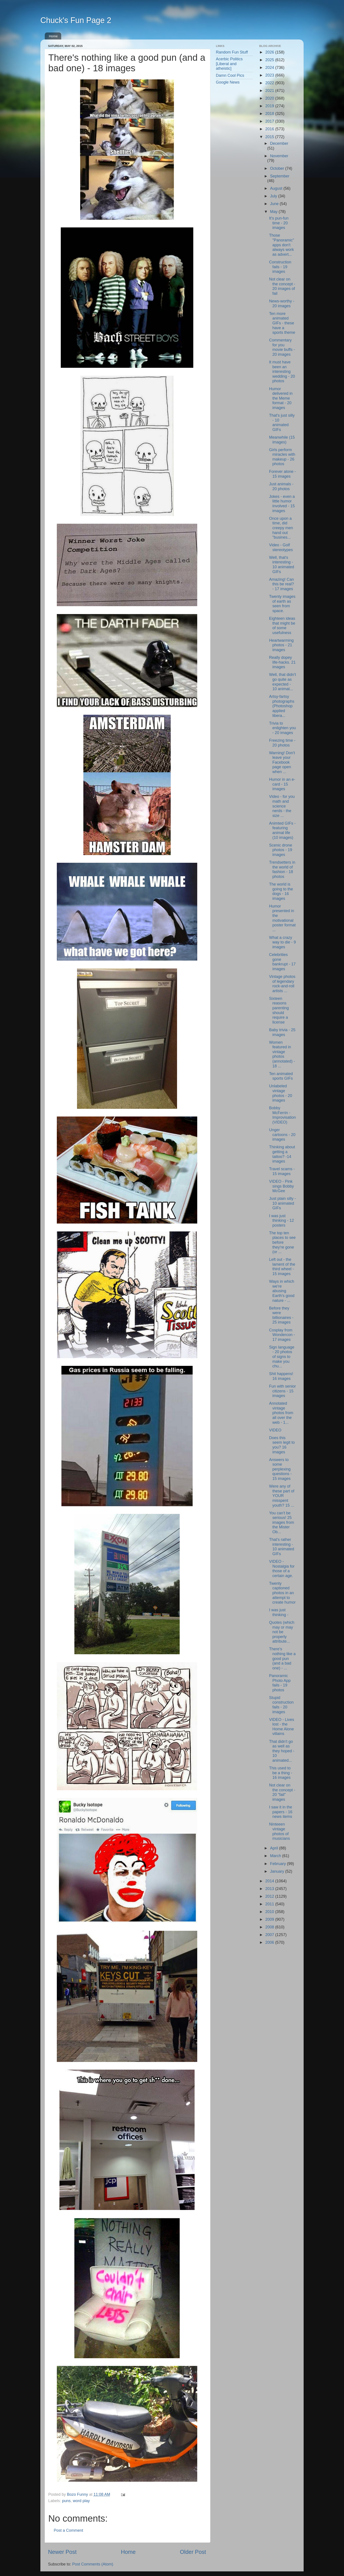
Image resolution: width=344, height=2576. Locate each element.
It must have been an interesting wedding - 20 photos (282, 371)
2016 (270, 129)
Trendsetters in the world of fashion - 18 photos (282, 869)
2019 (270, 106)
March (276, 1856)
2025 (270, 60)
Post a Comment (68, 2530)
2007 (270, 1935)
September (279, 176)
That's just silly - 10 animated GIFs (281, 422)
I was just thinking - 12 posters (281, 1220)
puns (66, 2501)
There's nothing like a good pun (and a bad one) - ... (282, 1658)
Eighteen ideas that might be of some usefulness (282, 625)
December (279, 143)
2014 (270, 1881)
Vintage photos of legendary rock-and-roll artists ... (282, 983)
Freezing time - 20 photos (282, 742)
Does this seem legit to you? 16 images (282, 1445)
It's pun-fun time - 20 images (278, 223)
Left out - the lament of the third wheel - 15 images (282, 1266)
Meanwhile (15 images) (282, 439)
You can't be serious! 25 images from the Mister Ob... (281, 1522)
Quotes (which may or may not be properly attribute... (281, 1631)
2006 (270, 1942)
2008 (270, 1927)
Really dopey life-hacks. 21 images (282, 662)
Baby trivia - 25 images (282, 1032)
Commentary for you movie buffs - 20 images (282, 347)
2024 (270, 67)
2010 (270, 1912)
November (279, 156)
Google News (228, 82)
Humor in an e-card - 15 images (282, 784)
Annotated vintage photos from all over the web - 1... (281, 1412)
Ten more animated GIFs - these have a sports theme (282, 323)
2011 (270, 1904)
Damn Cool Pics (230, 75)
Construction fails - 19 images (280, 267)
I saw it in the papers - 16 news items (280, 1812)
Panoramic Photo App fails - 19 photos (279, 1683)
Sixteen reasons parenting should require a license (279, 1010)
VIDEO (275, 1430)
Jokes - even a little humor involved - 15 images (282, 503)
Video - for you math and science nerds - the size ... (282, 806)
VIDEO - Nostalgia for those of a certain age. (281, 1568)
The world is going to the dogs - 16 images (281, 891)
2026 (270, 52)
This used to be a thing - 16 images (280, 1773)
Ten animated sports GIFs (281, 1076)
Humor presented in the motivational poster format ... (282, 918)
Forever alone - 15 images (282, 474)
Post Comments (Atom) (92, 2564)
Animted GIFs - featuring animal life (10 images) (282, 830)
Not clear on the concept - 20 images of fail (282, 286)
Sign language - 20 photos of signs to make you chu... (281, 1356)
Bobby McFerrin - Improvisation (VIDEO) (282, 1115)
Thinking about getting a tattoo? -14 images (282, 1154)
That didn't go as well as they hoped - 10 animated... (281, 1751)
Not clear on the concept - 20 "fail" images (282, 1792)
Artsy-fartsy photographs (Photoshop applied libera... (281, 706)
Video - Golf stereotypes (281, 547)
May (274, 211)
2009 (270, 1919)
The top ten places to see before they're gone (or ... (282, 1242)
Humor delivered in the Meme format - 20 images (280, 398)
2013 (270, 1888)
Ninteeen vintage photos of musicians (279, 1831)
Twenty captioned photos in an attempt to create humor (282, 1592)
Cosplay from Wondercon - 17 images (282, 1335)
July (274, 196)
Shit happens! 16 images (281, 1376)
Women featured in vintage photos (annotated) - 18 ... (282, 1054)
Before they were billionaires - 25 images (281, 1315)
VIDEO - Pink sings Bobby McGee (281, 1186)
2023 (270, 75)
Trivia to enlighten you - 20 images (282, 728)
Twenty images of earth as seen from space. (282, 603)
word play (81, 2501)
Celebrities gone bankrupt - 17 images (282, 961)
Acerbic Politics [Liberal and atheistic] (229, 64)
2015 (270, 137)
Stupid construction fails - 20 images (281, 1704)
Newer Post (62, 2552)
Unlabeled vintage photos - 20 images (280, 1093)
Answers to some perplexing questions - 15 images (280, 1469)
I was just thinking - (278, 1612)
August (276, 188)
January (277, 1871)
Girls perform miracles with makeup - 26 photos (282, 457)
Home (53, 36)
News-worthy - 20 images (281, 303)
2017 (270, 121)
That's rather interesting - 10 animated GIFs (281, 1546)
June (275, 204)
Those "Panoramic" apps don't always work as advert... (281, 244)
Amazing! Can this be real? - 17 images (281, 584)
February (278, 1863)
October (277, 168)
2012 (270, 1896)
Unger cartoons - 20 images (282, 1135)
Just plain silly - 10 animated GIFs (282, 1203)
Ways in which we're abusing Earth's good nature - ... (281, 1290)
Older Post (193, 2552)
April (274, 1848)
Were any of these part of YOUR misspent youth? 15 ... (281, 1495)
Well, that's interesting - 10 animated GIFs (281, 564)
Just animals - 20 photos (281, 486)
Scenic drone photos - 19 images (280, 850)
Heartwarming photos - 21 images (281, 645)
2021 (270, 90)
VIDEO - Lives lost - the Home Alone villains (281, 1726)
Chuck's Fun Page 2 (75, 20)
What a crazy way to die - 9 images (282, 942)
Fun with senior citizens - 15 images (282, 1391)
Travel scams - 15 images (282, 1171)
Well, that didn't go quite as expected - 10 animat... (282, 681)
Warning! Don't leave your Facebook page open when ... (282, 762)
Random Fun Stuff (232, 52)
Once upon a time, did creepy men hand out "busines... (281, 527)
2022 (270, 83)
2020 (270, 98)
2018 (270, 113)
